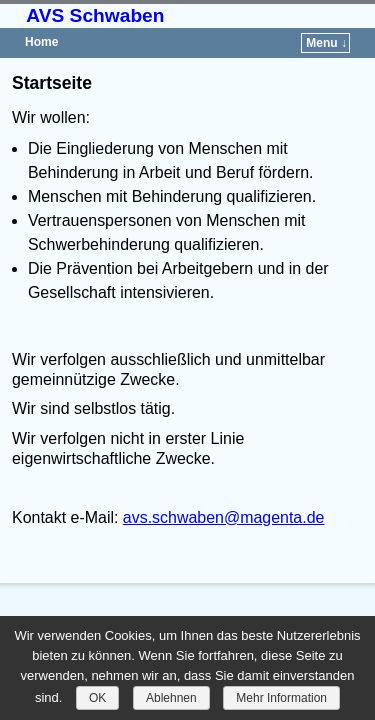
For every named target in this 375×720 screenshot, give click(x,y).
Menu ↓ (326, 43)
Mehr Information (281, 698)
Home (41, 42)
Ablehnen (171, 698)
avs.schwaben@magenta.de (224, 517)
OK (97, 698)
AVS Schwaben (95, 15)
